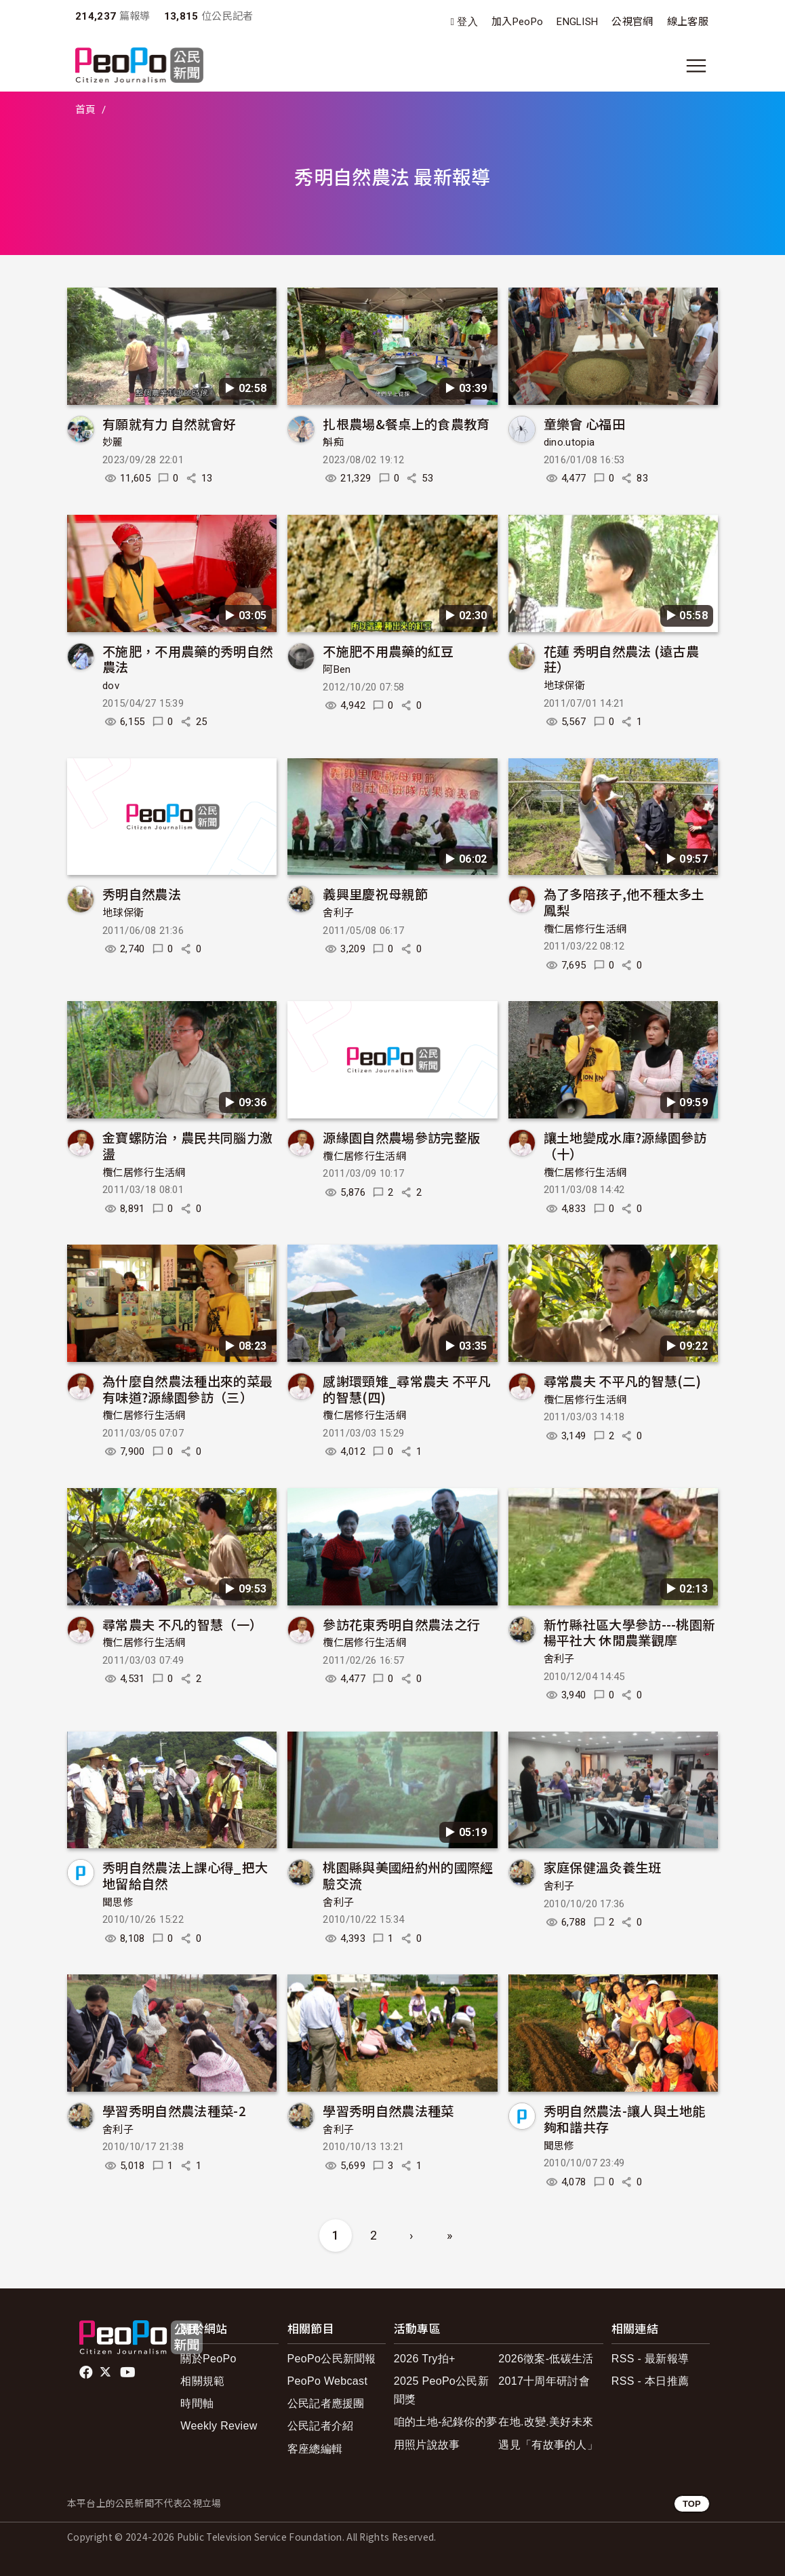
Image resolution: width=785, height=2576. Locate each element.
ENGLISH (577, 22)
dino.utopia (569, 442)
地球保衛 (564, 686)
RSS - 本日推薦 (650, 2381)
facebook (87, 2372)
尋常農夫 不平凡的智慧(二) (622, 1380)
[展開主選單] (696, 65)
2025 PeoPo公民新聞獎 (441, 2390)
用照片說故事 (427, 2445)
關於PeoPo (208, 2358)
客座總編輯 (315, 2449)
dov (110, 686)
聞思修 (118, 1902)
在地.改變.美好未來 (545, 2421)
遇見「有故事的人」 (548, 2445)
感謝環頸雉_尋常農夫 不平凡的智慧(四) (407, 1388)
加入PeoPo (517, 22)
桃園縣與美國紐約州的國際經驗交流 (408, 1875)
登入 (467, 22)
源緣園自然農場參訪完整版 (401, 1137)
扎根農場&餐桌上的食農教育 (406, 423)
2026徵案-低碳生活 (545, 2358)
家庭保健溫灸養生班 (603, 1867)
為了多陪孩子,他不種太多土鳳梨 (624, 901)
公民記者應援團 (326, 2403)
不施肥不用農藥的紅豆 (388, 651)
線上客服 (687, 22)
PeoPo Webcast (327, 2381)
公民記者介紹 (320, 2426)
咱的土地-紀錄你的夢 (446, 2421)
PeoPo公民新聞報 (331, 2358)
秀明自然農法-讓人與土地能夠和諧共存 (625, 2118)
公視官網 (632, 22)
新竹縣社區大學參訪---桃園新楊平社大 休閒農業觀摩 (630, 1632)
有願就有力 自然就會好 (169, 423)
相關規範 (202, 2381)
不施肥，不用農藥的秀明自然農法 (187, 659)
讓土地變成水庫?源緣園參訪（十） (625, 1145)
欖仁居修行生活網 (585, 929)
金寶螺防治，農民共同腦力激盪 (187, 1145)
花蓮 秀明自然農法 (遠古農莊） (621, 659)
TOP (692, 2504)
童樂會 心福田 (584, 423)
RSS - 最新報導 (650, 2358)
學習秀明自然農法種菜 (388, 2110)
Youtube (129, 2372)
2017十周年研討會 (544, 2381)
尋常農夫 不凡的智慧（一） (182, 1624)
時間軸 (197, 2403)
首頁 (85, 110)
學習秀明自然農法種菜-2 (174, 2110)
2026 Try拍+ (425, 2358)
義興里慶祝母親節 (375, 893)
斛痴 (333, 442)
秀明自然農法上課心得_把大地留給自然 (185, 1875)
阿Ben (336, 669)
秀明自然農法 (141, 893)
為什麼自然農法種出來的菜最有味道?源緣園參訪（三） (187, 1388)
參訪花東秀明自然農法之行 (401, 1624)
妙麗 (112, 442)
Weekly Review (218, 2426)
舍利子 (338, 913)
